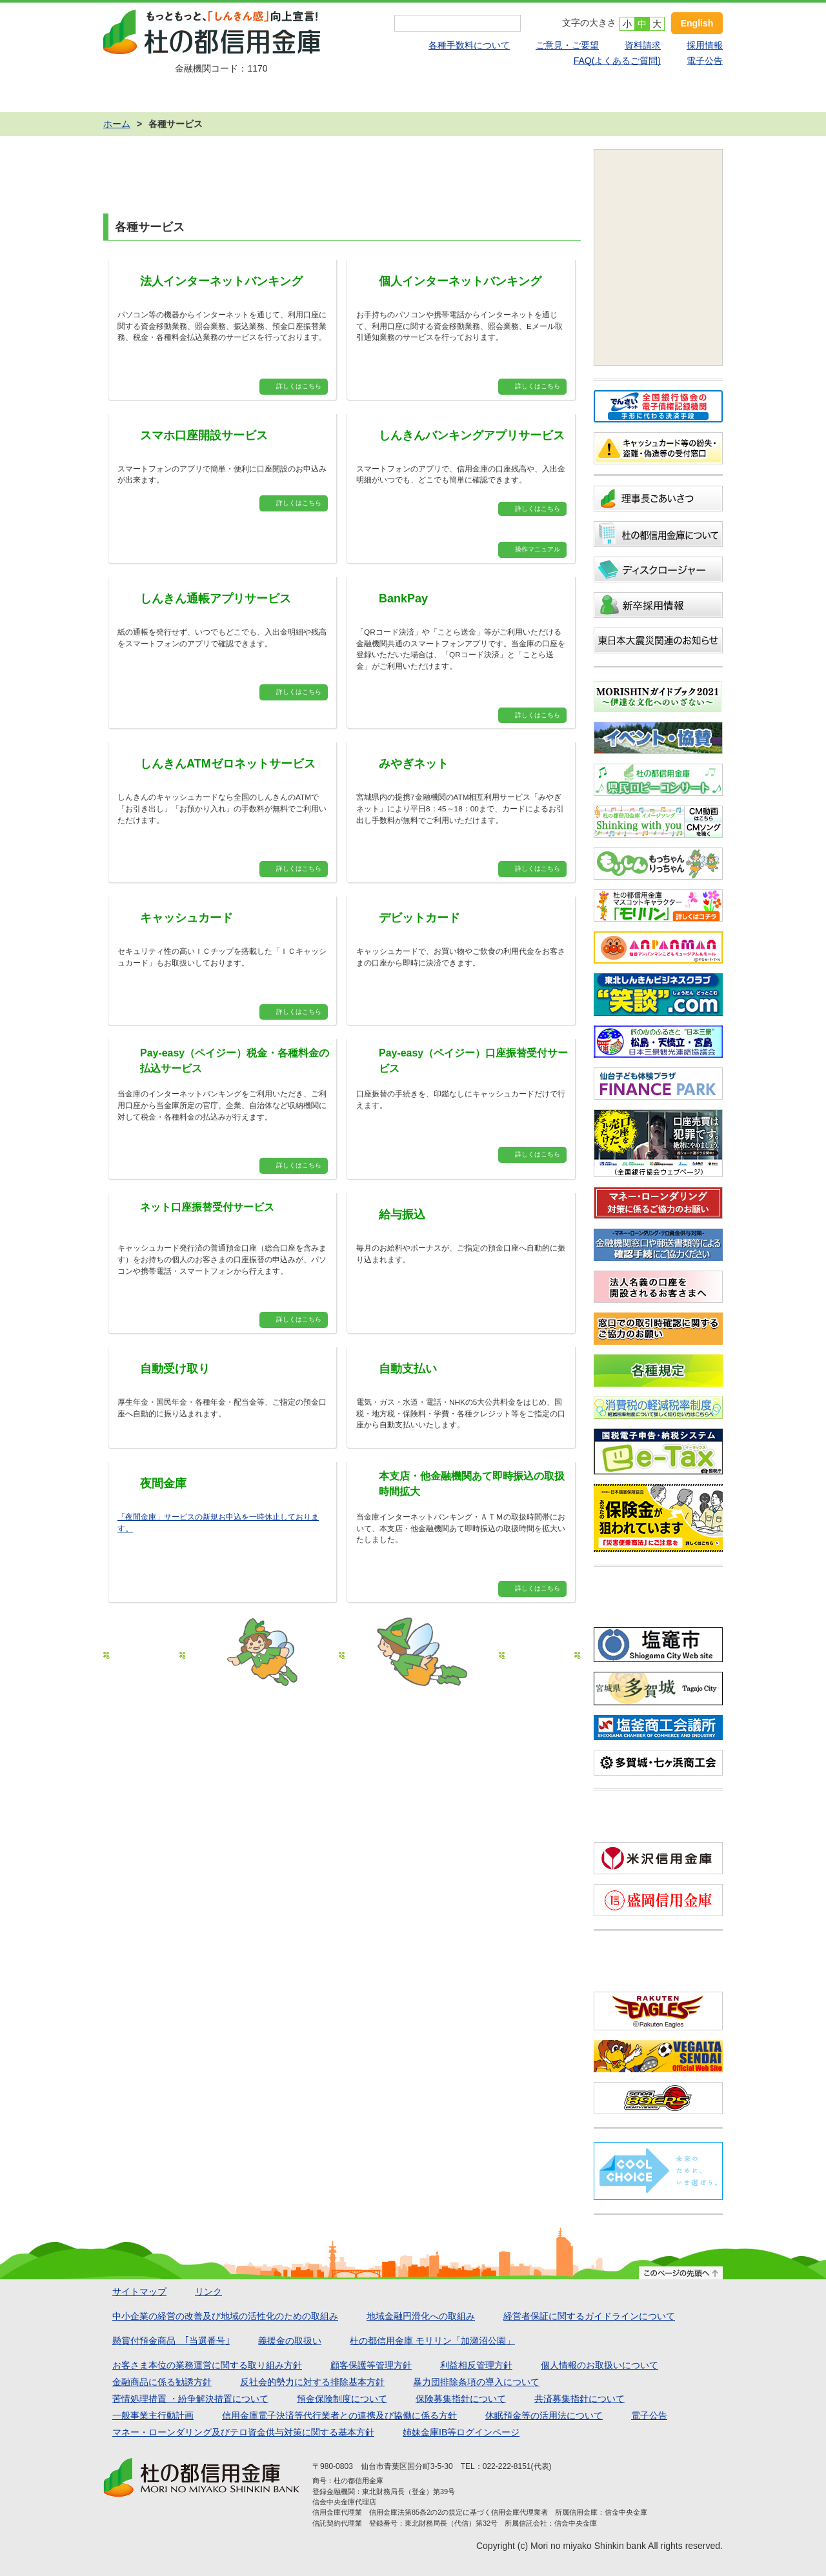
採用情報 (705, 45)
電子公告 (705, 60)
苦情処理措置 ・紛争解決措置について (190, 2398)
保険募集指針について (461, 2398)
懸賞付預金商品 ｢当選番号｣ (171, 2340)
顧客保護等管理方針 (371, 2365)
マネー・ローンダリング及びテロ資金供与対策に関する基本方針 (243, 2432)
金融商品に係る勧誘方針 (162, 2381)
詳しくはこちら (298, 386)
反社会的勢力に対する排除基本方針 (312, 2381)
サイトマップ (139, 2291)
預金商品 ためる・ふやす (165, 95)
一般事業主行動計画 (153, 2415)
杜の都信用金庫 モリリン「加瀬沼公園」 (432, 2340)
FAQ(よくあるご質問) (617, 60)
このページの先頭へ (681, 2272)
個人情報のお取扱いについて (599, 2365)
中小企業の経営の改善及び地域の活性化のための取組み (225, 2316)
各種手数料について (469, 45)
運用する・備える (413, 95)
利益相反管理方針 (476, 2365)
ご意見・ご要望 (567, 45)
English (697, 23)
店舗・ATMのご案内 (661, 95)
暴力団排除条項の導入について (476, 2381)
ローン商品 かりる (289, 95)
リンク (208, 2291)
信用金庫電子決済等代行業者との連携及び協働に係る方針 (339, 2415)
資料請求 (643, 45)
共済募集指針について (579, 2398)
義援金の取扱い (289, 2340)
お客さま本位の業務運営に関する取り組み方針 (207, 2365)
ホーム (116, 124)
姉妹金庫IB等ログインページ (461, 2432)
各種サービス (537, 95)
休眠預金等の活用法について (544, 2415)
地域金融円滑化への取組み (421, 2316)
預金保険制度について (342, 2398)
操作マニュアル (537, 549)
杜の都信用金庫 (221, 31)
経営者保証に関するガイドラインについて (589, 2316)
